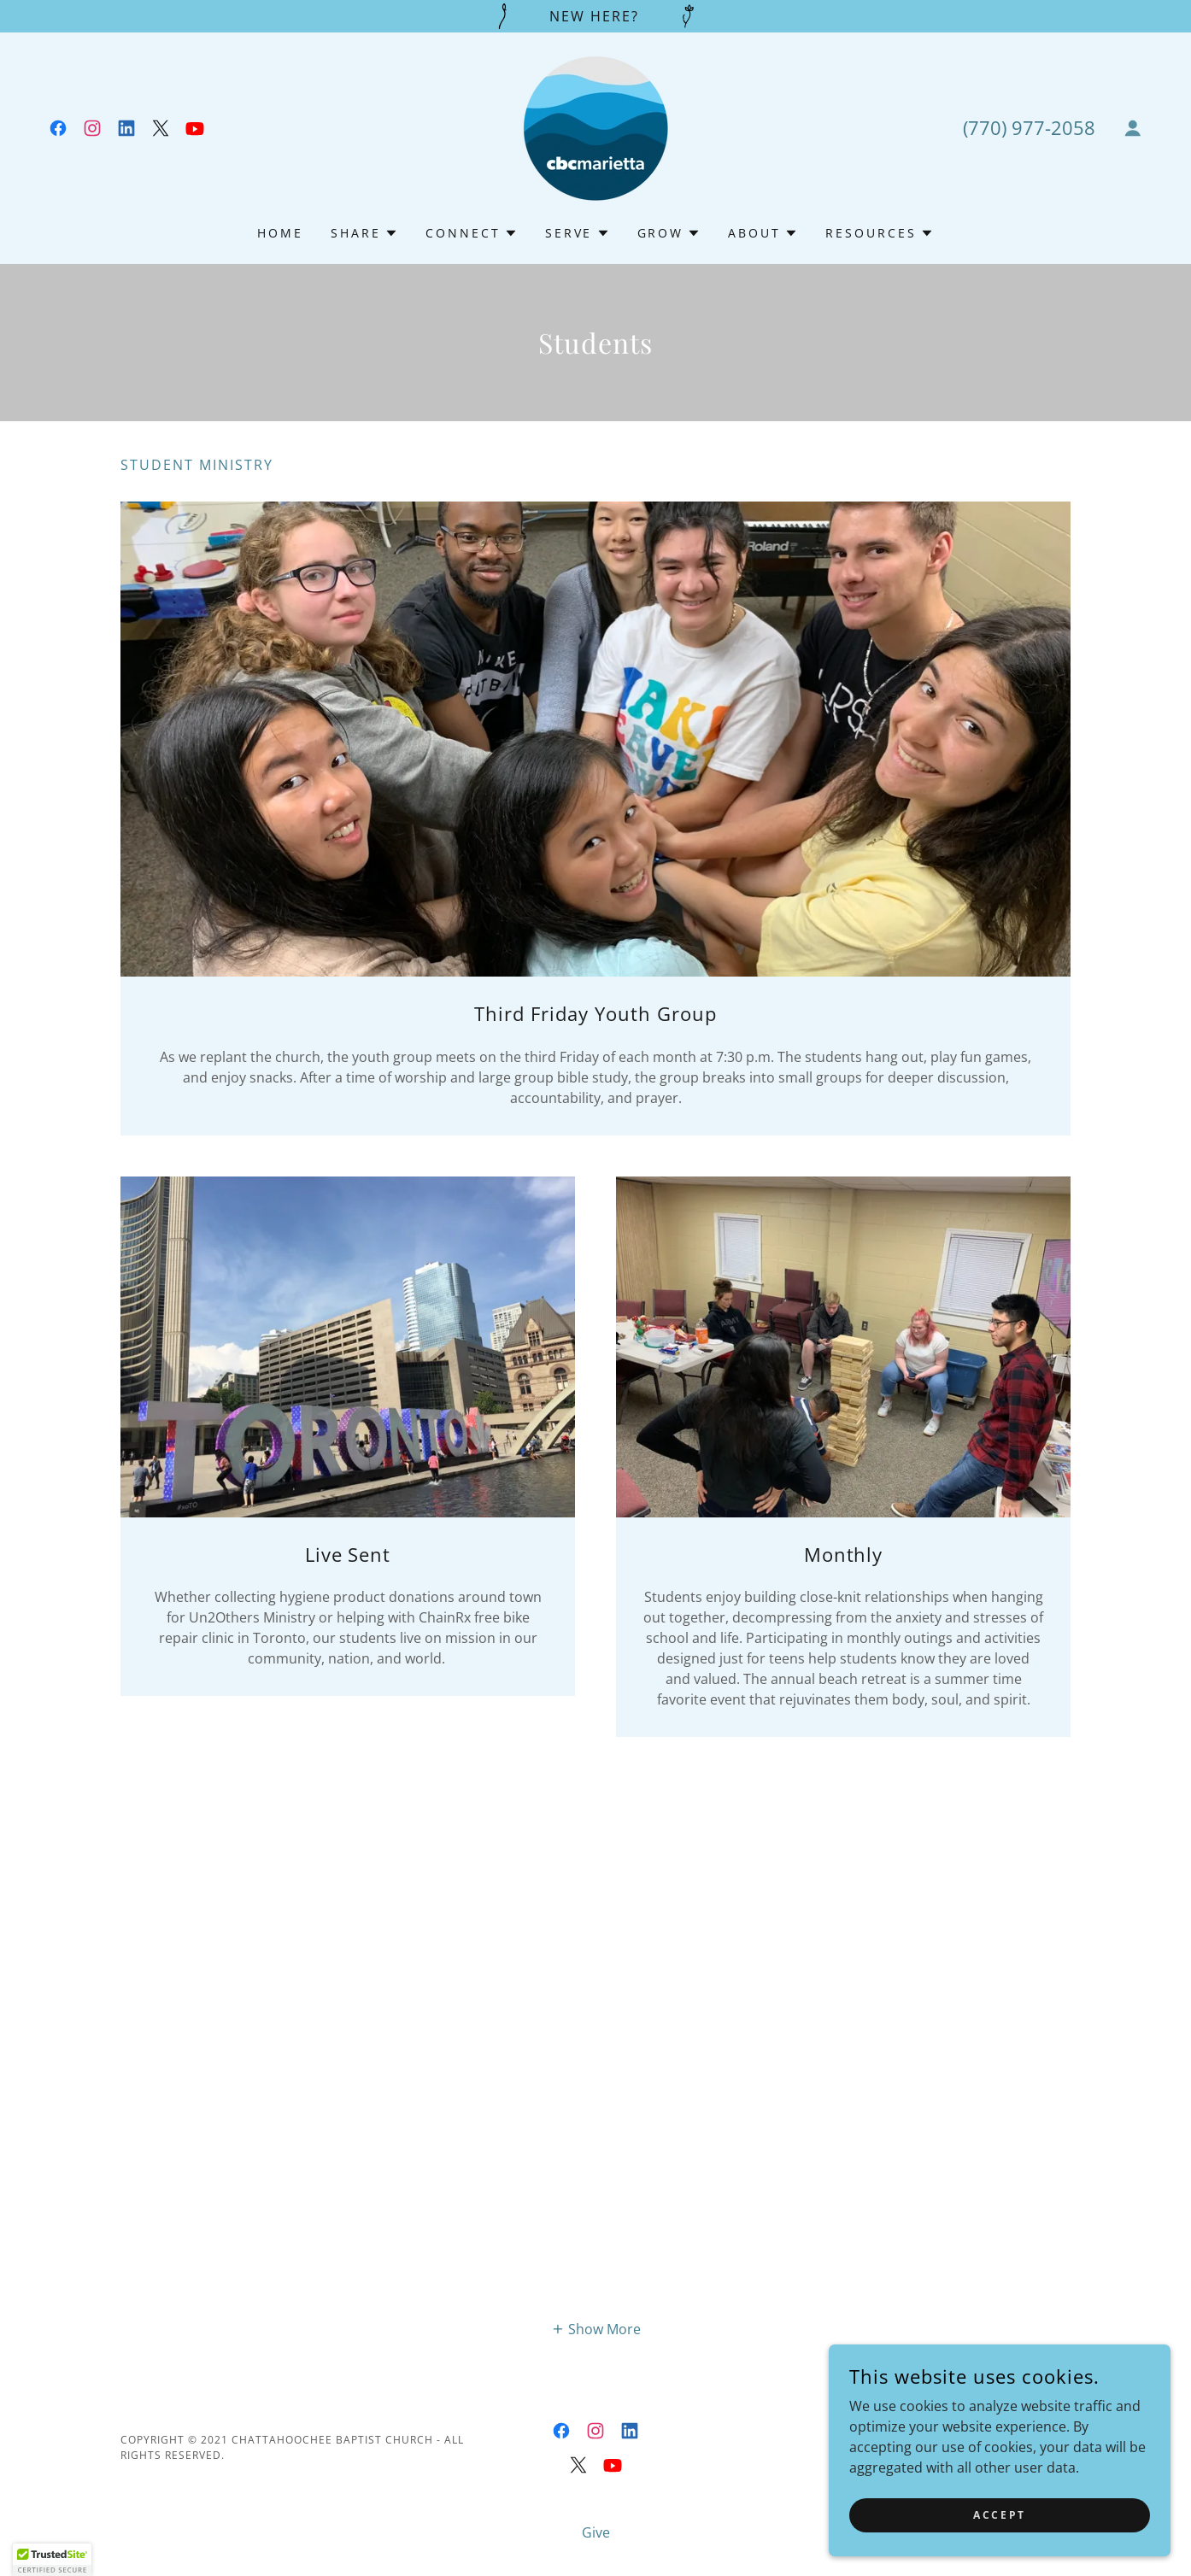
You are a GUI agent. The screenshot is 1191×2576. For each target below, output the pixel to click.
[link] (58, 128)
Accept (999, 2515)
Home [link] (280, 233)
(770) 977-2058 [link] (1029, 127)
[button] (1133, 128)
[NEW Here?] (595, 16)
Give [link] (596, 2532)
